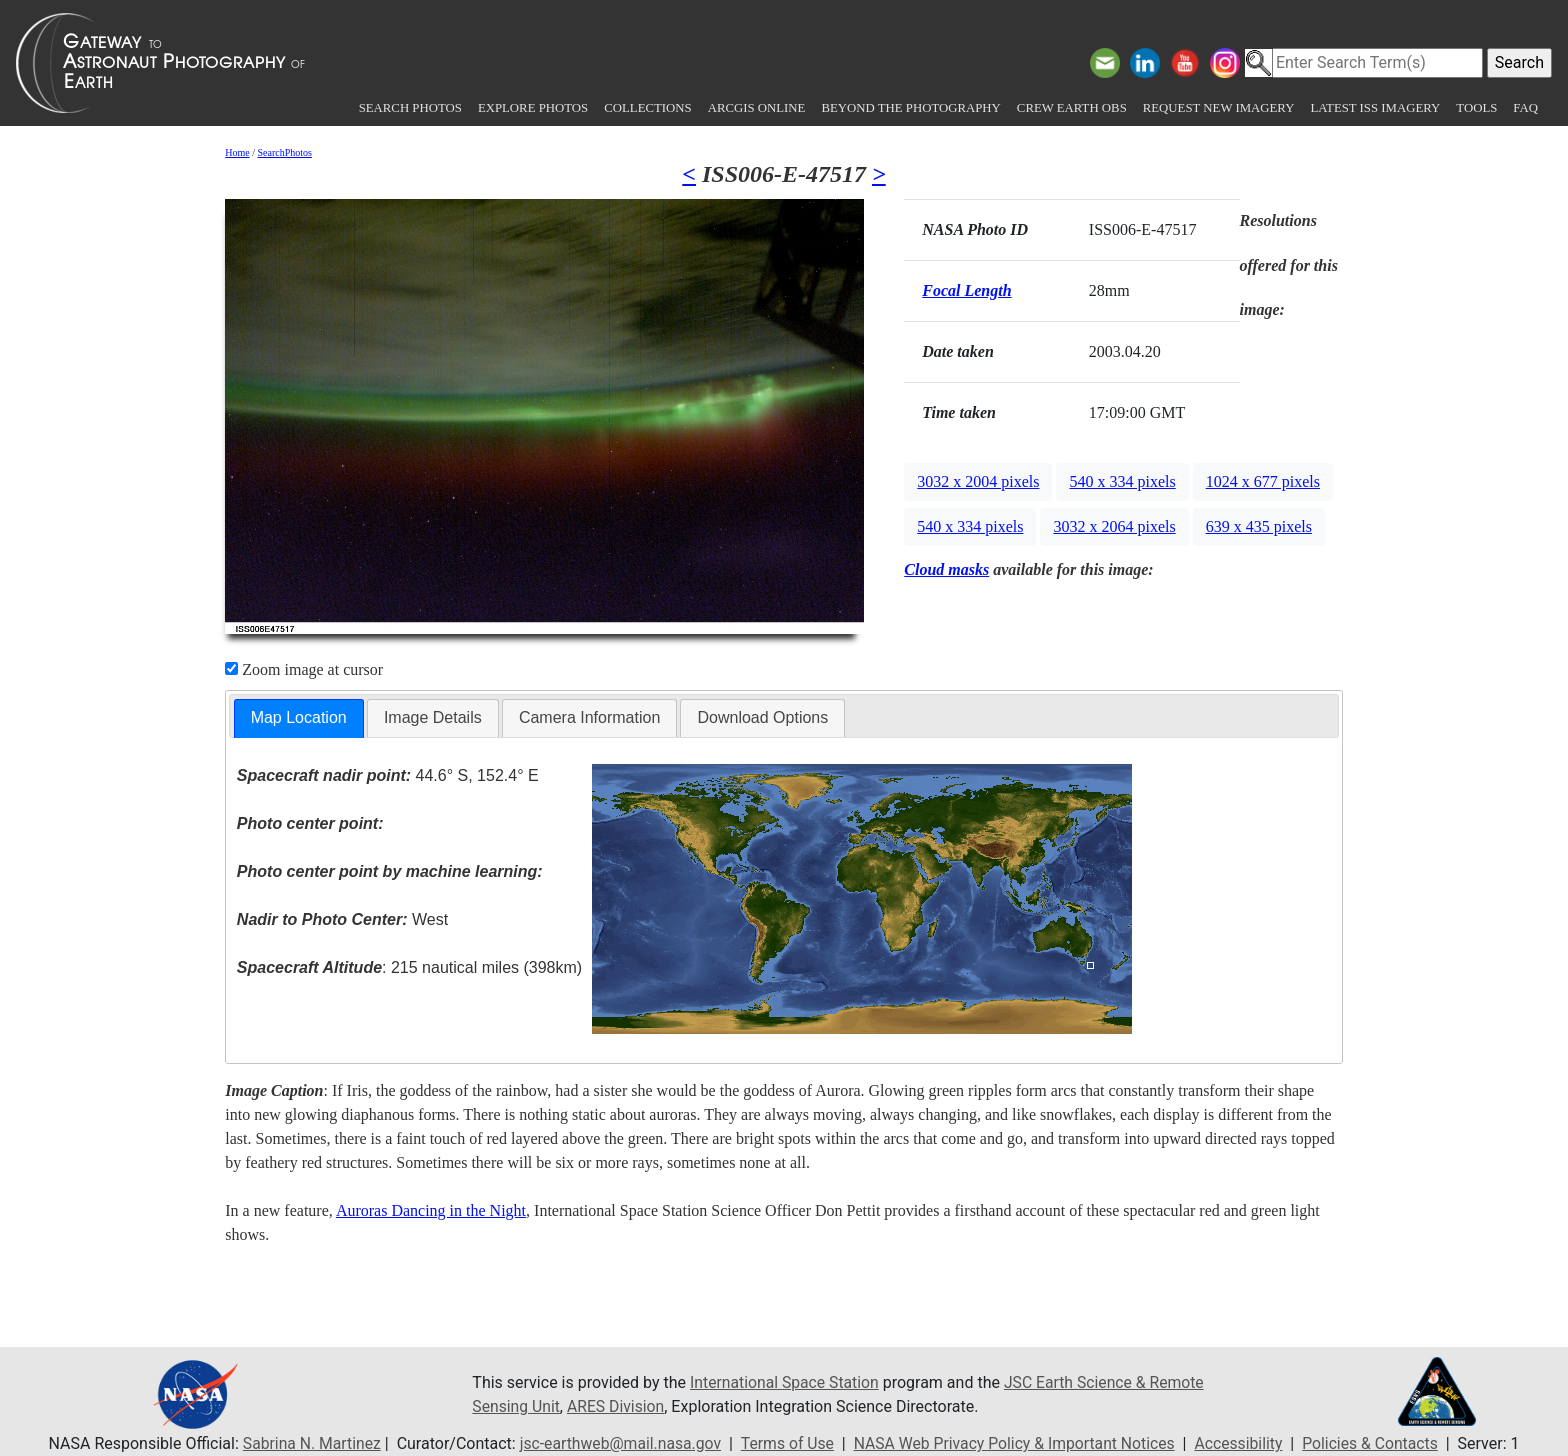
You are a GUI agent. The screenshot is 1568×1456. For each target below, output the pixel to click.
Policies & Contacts (1377, 1443)
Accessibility (1244, 1443)
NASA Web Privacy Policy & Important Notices (1016, 1443)
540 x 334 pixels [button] (1122, 481)
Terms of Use (785, 1443)
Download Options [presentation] (762, 717)
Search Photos (410, 108)
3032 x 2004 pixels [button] (978, 481)
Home (237, 152)
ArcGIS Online (757, 108)
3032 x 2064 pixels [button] (1114, 526)
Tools (1476, 108)
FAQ (1525, 108)
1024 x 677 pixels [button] (1263, 481)
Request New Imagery (1219, 108)
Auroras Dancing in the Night (431, 1210)
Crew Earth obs (1072, 108)
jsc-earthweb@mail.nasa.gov (616, 1443)
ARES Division (618, 1406)
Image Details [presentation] (433, 717)
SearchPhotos (285, 152)
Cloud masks (946, 569)
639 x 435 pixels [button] (1259, 526)
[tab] (299, 718)
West (342, 919)
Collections (647, 108)
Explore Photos (533, 108)
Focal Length (966, 290)
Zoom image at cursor (304, 669)
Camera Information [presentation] (589, 717)
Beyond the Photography (910, 108)
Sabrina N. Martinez (304, 1443)
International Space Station (786, 1382)
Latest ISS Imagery (1375, 108)
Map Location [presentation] (299, 717)
